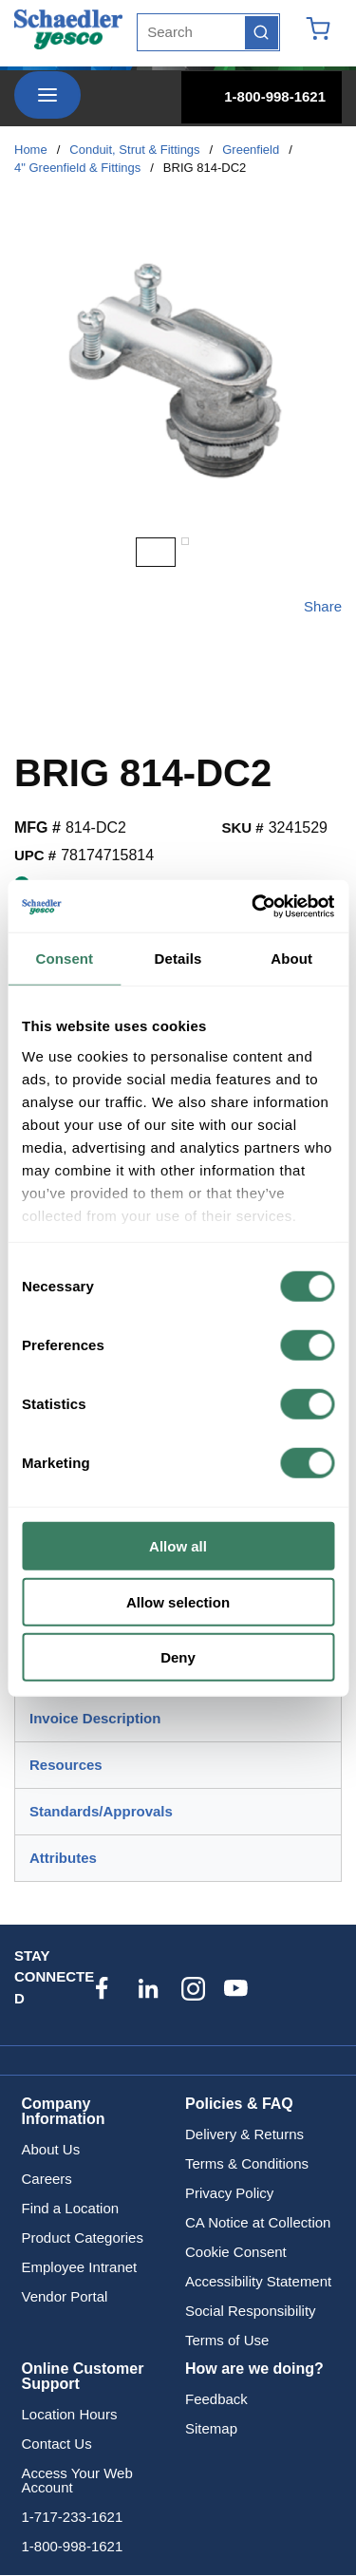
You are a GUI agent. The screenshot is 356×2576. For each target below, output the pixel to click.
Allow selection (178, 1601)
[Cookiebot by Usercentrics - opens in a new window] (253, 905)
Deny (178, 1657)
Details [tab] (178, 958)
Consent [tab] (64, 958)
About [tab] (291, 958)
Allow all (178, 1546)
